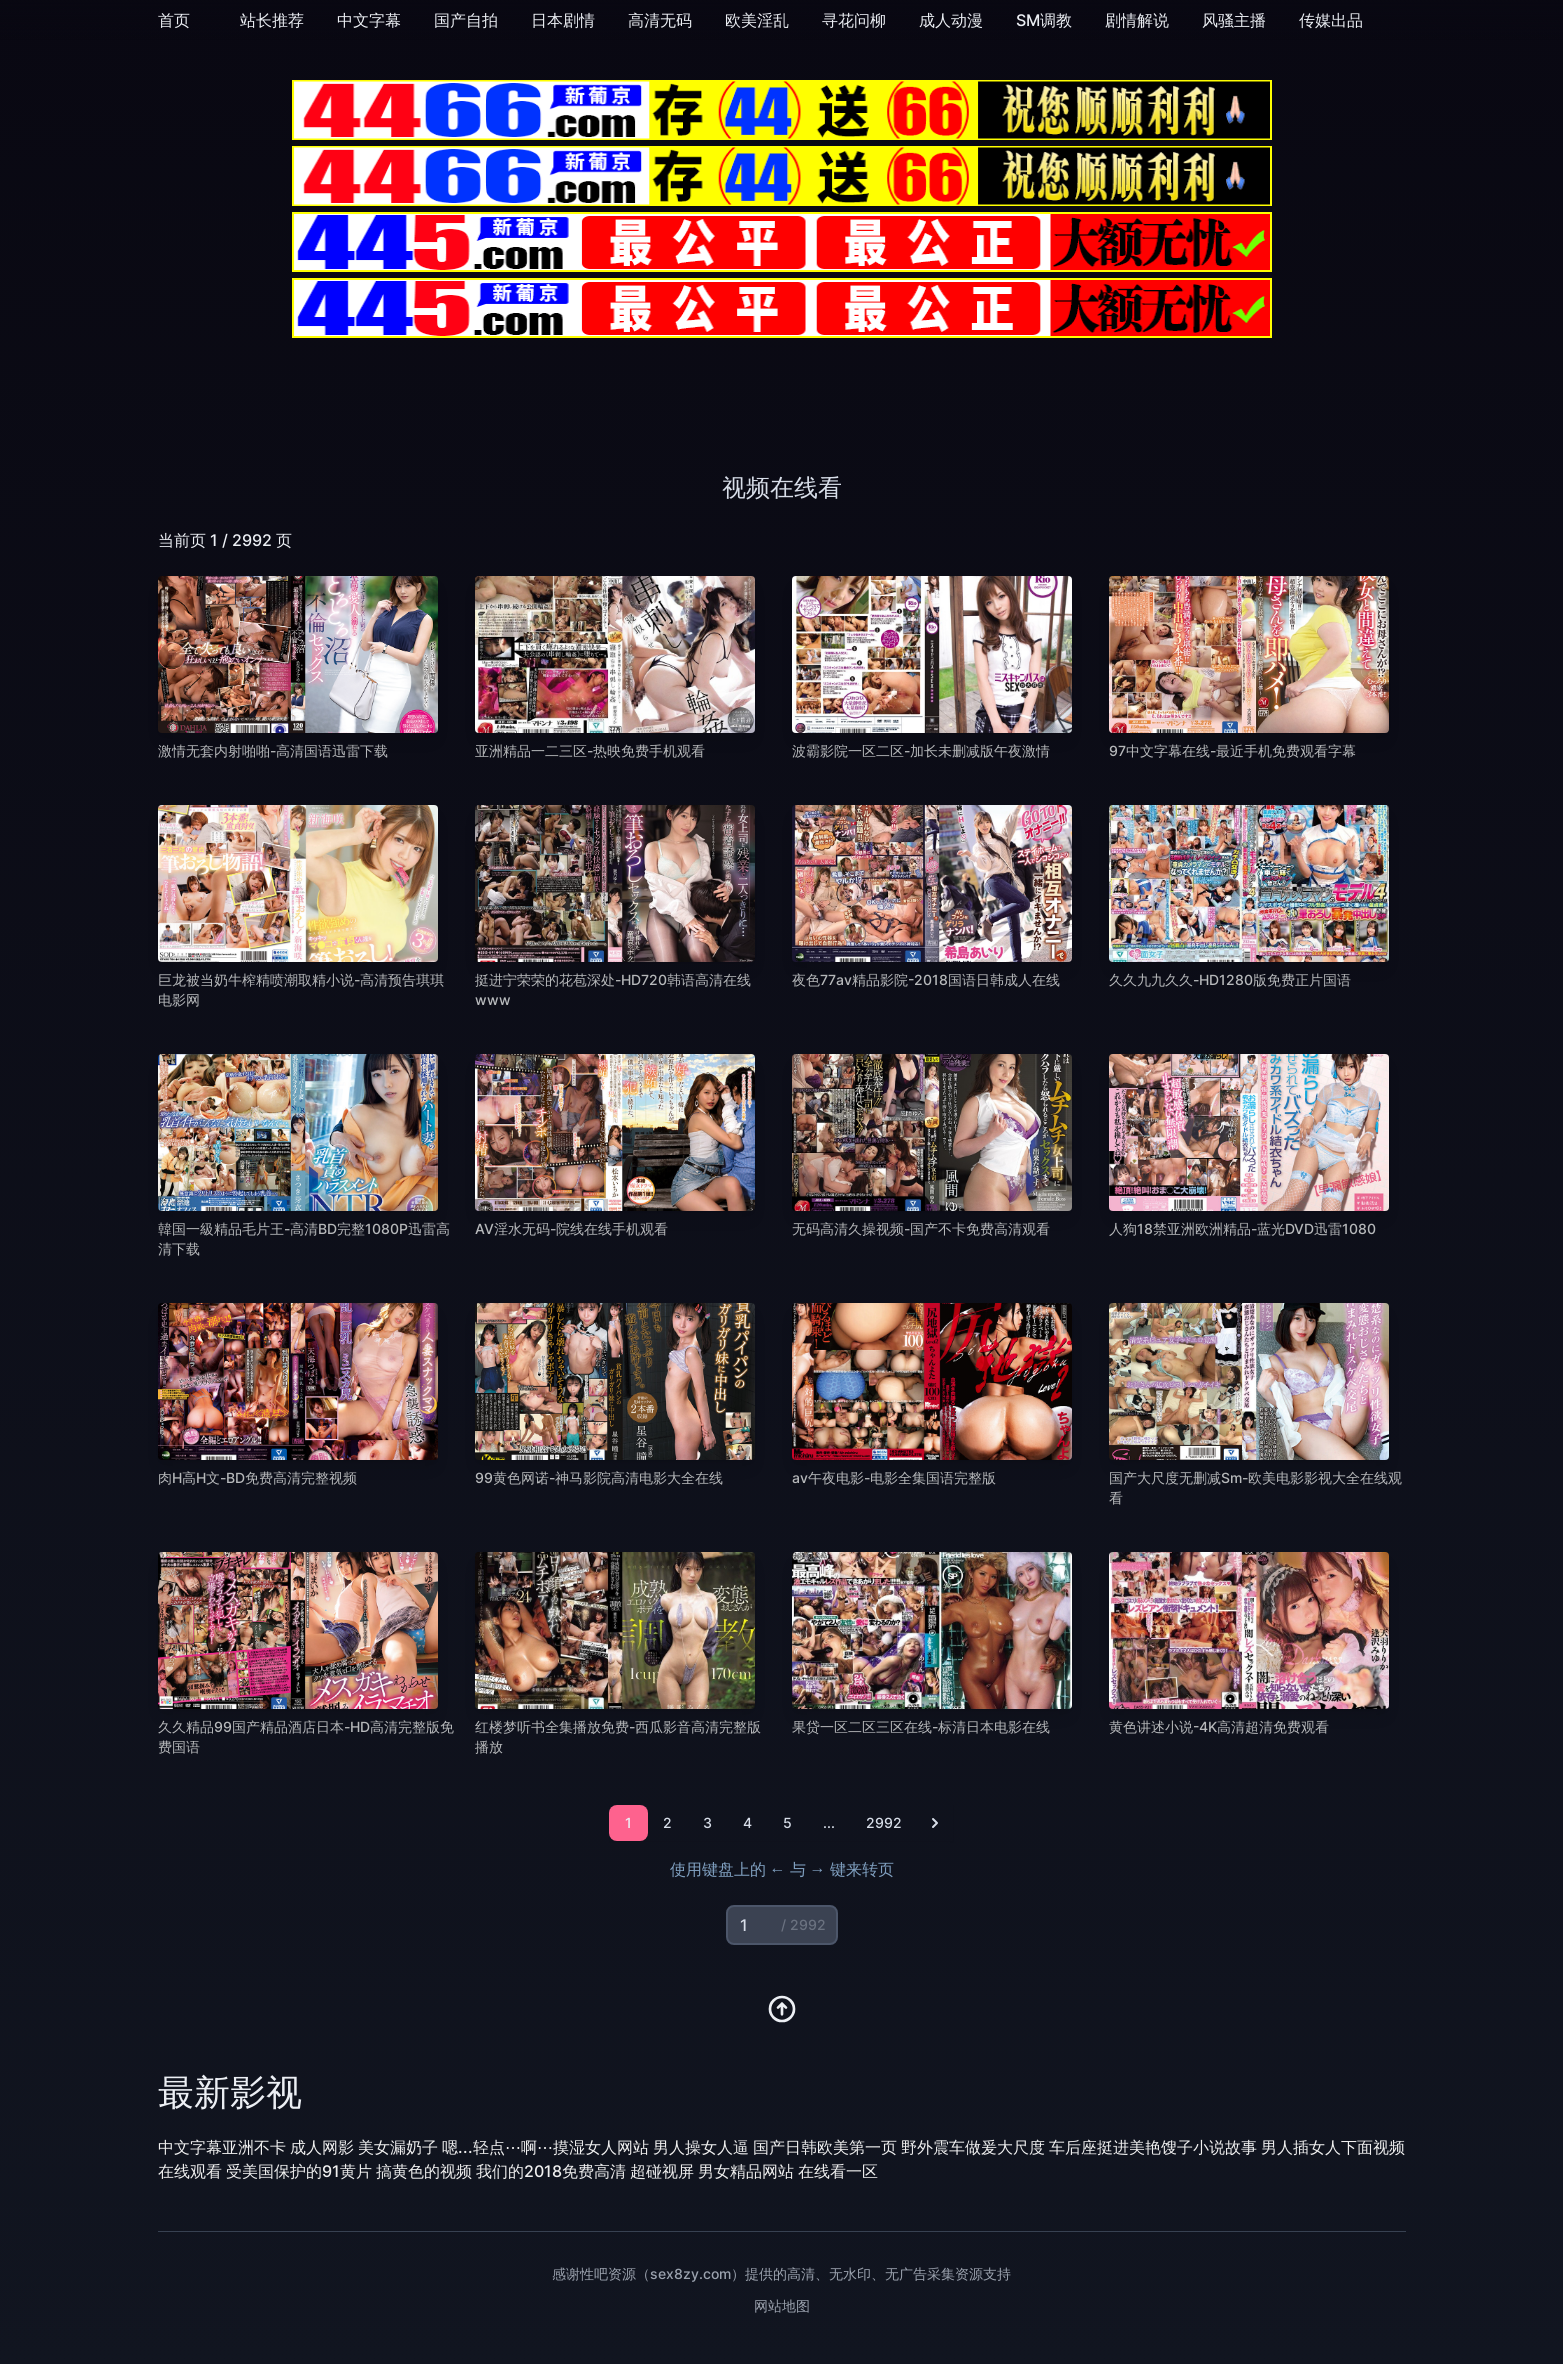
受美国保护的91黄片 (299, 2171)
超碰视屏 (662, 2171)
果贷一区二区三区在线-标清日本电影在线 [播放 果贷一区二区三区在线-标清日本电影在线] (921, 1726)
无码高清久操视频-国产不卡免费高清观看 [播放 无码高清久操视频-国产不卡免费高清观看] (921, 1228)
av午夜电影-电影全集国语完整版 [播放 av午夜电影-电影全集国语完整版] (894, 1477)
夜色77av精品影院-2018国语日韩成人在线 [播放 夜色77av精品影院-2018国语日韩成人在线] (926, 979)
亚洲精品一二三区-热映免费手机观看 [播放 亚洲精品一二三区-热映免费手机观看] (590, 750)
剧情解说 (1137, 20)
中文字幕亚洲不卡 (222, 2147)
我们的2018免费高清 (551, 2171)
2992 (884, 1822)
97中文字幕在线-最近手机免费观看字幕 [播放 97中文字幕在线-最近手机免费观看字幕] (1232, 750)
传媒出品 (1331, 20)
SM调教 (1044, 20)
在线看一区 (838, 2171)
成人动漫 (951, 20)
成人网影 (322, 2147)
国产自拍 (466, 20)
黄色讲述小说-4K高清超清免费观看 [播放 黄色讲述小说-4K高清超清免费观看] (1219, 1726)
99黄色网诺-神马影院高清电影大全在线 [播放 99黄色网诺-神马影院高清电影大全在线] (599, 1477)
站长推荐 (272, 20)
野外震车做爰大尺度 (973, 2147)
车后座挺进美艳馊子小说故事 (1153, 2147)
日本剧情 (563, 20)
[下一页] (935, 1823)
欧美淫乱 (757, 20)
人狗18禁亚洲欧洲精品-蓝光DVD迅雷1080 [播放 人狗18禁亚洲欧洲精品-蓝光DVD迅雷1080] (1242, 1228)
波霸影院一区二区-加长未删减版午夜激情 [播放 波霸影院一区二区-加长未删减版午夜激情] (921, 750)
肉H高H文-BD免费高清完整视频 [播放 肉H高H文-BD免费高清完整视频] (257, 1477)
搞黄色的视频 (424, 2171)
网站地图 (782, 2305)
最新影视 (230, 2092)
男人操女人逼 (701, 2147)
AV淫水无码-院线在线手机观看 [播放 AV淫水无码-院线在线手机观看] (571, 1228)
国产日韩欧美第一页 (825, 2147)
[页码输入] (782, 1925)
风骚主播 (1234, 20)
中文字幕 (369, 20)
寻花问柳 (854, 20)
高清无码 (660, 20)
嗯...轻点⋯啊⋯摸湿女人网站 (545, 2147)
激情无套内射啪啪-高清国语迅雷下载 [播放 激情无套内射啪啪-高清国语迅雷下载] (273, 750)
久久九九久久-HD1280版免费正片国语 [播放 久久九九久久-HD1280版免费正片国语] (1230, 979)
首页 (174, 20)
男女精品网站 (746, 2171)
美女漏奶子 (398, 2147)
